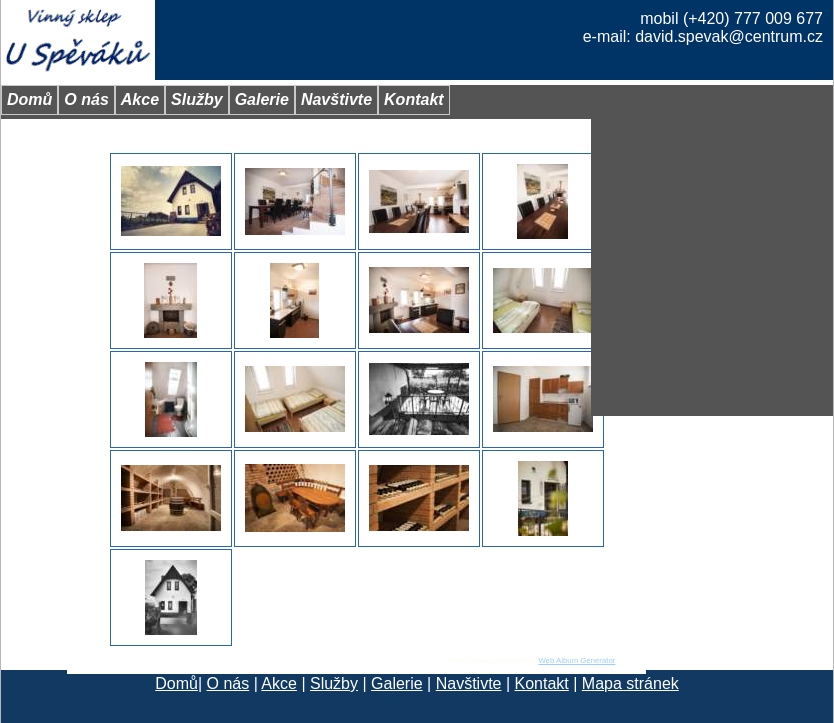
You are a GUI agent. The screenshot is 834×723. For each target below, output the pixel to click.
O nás (228, 683)
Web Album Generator (576, 660)
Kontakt (542, 683)
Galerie (397, 683)
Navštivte (469, 683)
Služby (334, 683)
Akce (279, 683)
